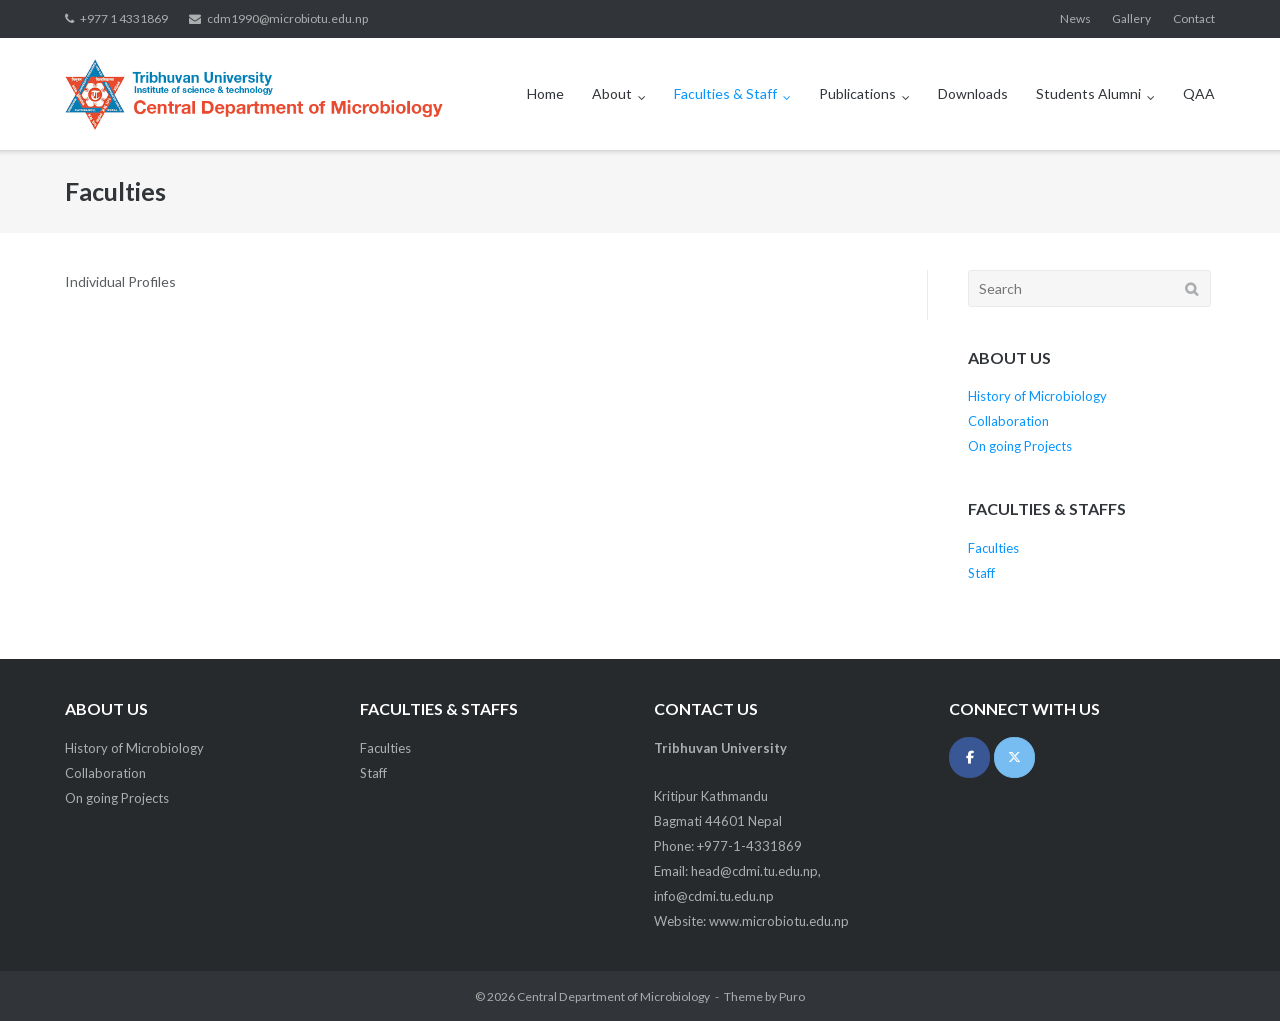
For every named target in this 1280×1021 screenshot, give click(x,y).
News (1075, 18)
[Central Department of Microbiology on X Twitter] (1014, 757)
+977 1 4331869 (124, 18)
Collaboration (1008, 421)
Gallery (1131, 18)
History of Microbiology (1037, 396)
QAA (1199, 93)
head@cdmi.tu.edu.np (754, 871)
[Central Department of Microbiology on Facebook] (969, 757)
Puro (792, 996)
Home (545, 93)
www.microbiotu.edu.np (779, 921)
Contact (1194, 18)
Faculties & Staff (725, 93)
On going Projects (1020, 446)
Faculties (993, 548)
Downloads (973, 93)
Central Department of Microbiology (613, 996)
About (612, 93)
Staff (981, 573)
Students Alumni (1088, 93)
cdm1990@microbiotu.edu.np (287, 18)
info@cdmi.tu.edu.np (714, 896)
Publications (857, 93)
